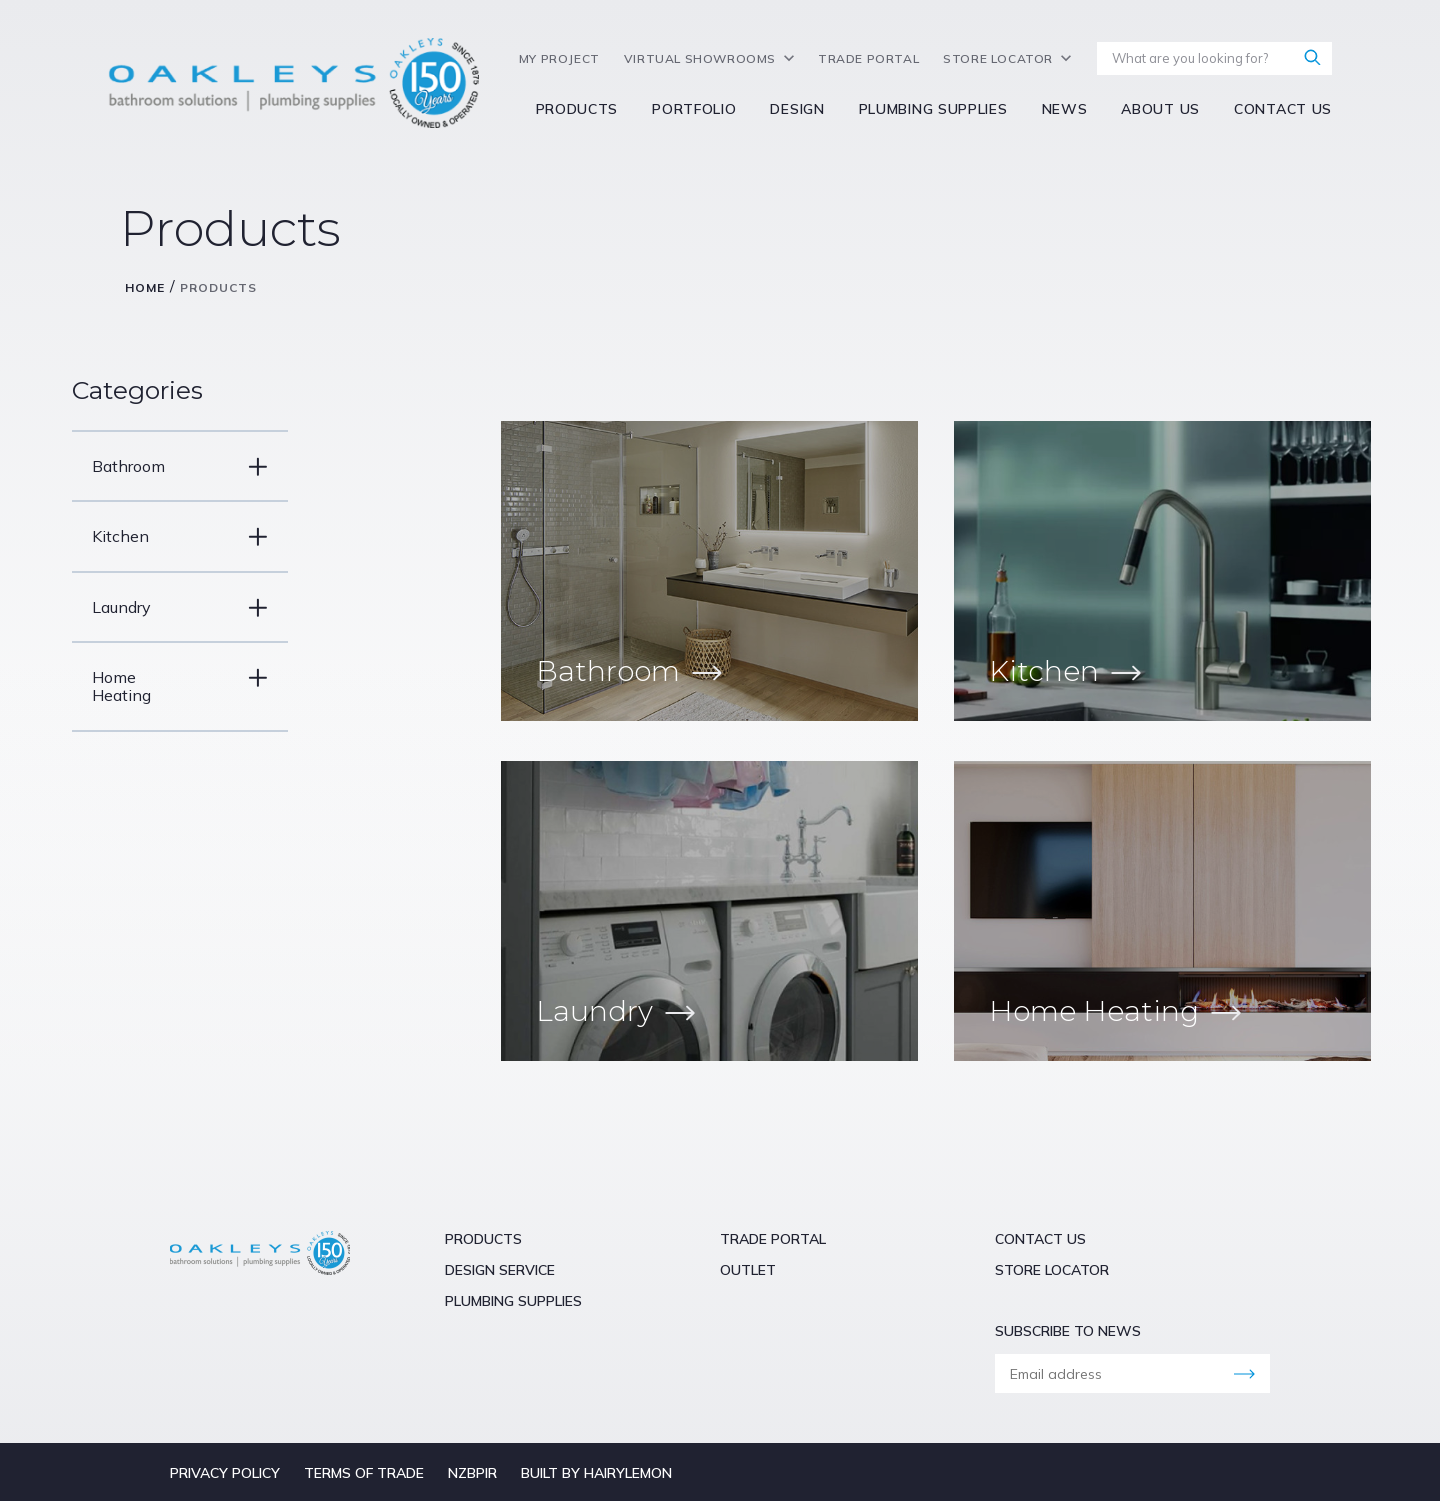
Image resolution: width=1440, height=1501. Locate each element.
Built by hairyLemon (596, 1473)
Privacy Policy (225, 1473)
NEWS (1065, 109)
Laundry (154, 607)
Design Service (500, 1270)
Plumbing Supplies (933, 109)
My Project (559, 59)
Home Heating (154, 686)
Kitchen (154, 536)
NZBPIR (472, 1473)
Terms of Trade (364, 1473)
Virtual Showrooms (700, 59)
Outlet (748, 1270)
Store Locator (998, 59)
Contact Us (1283, 109)
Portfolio (694, 109)
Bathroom (154, 466)
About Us (1160, 109)
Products (577, 109)
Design (797, 109)
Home (145, 287)
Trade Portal (868, 59)
